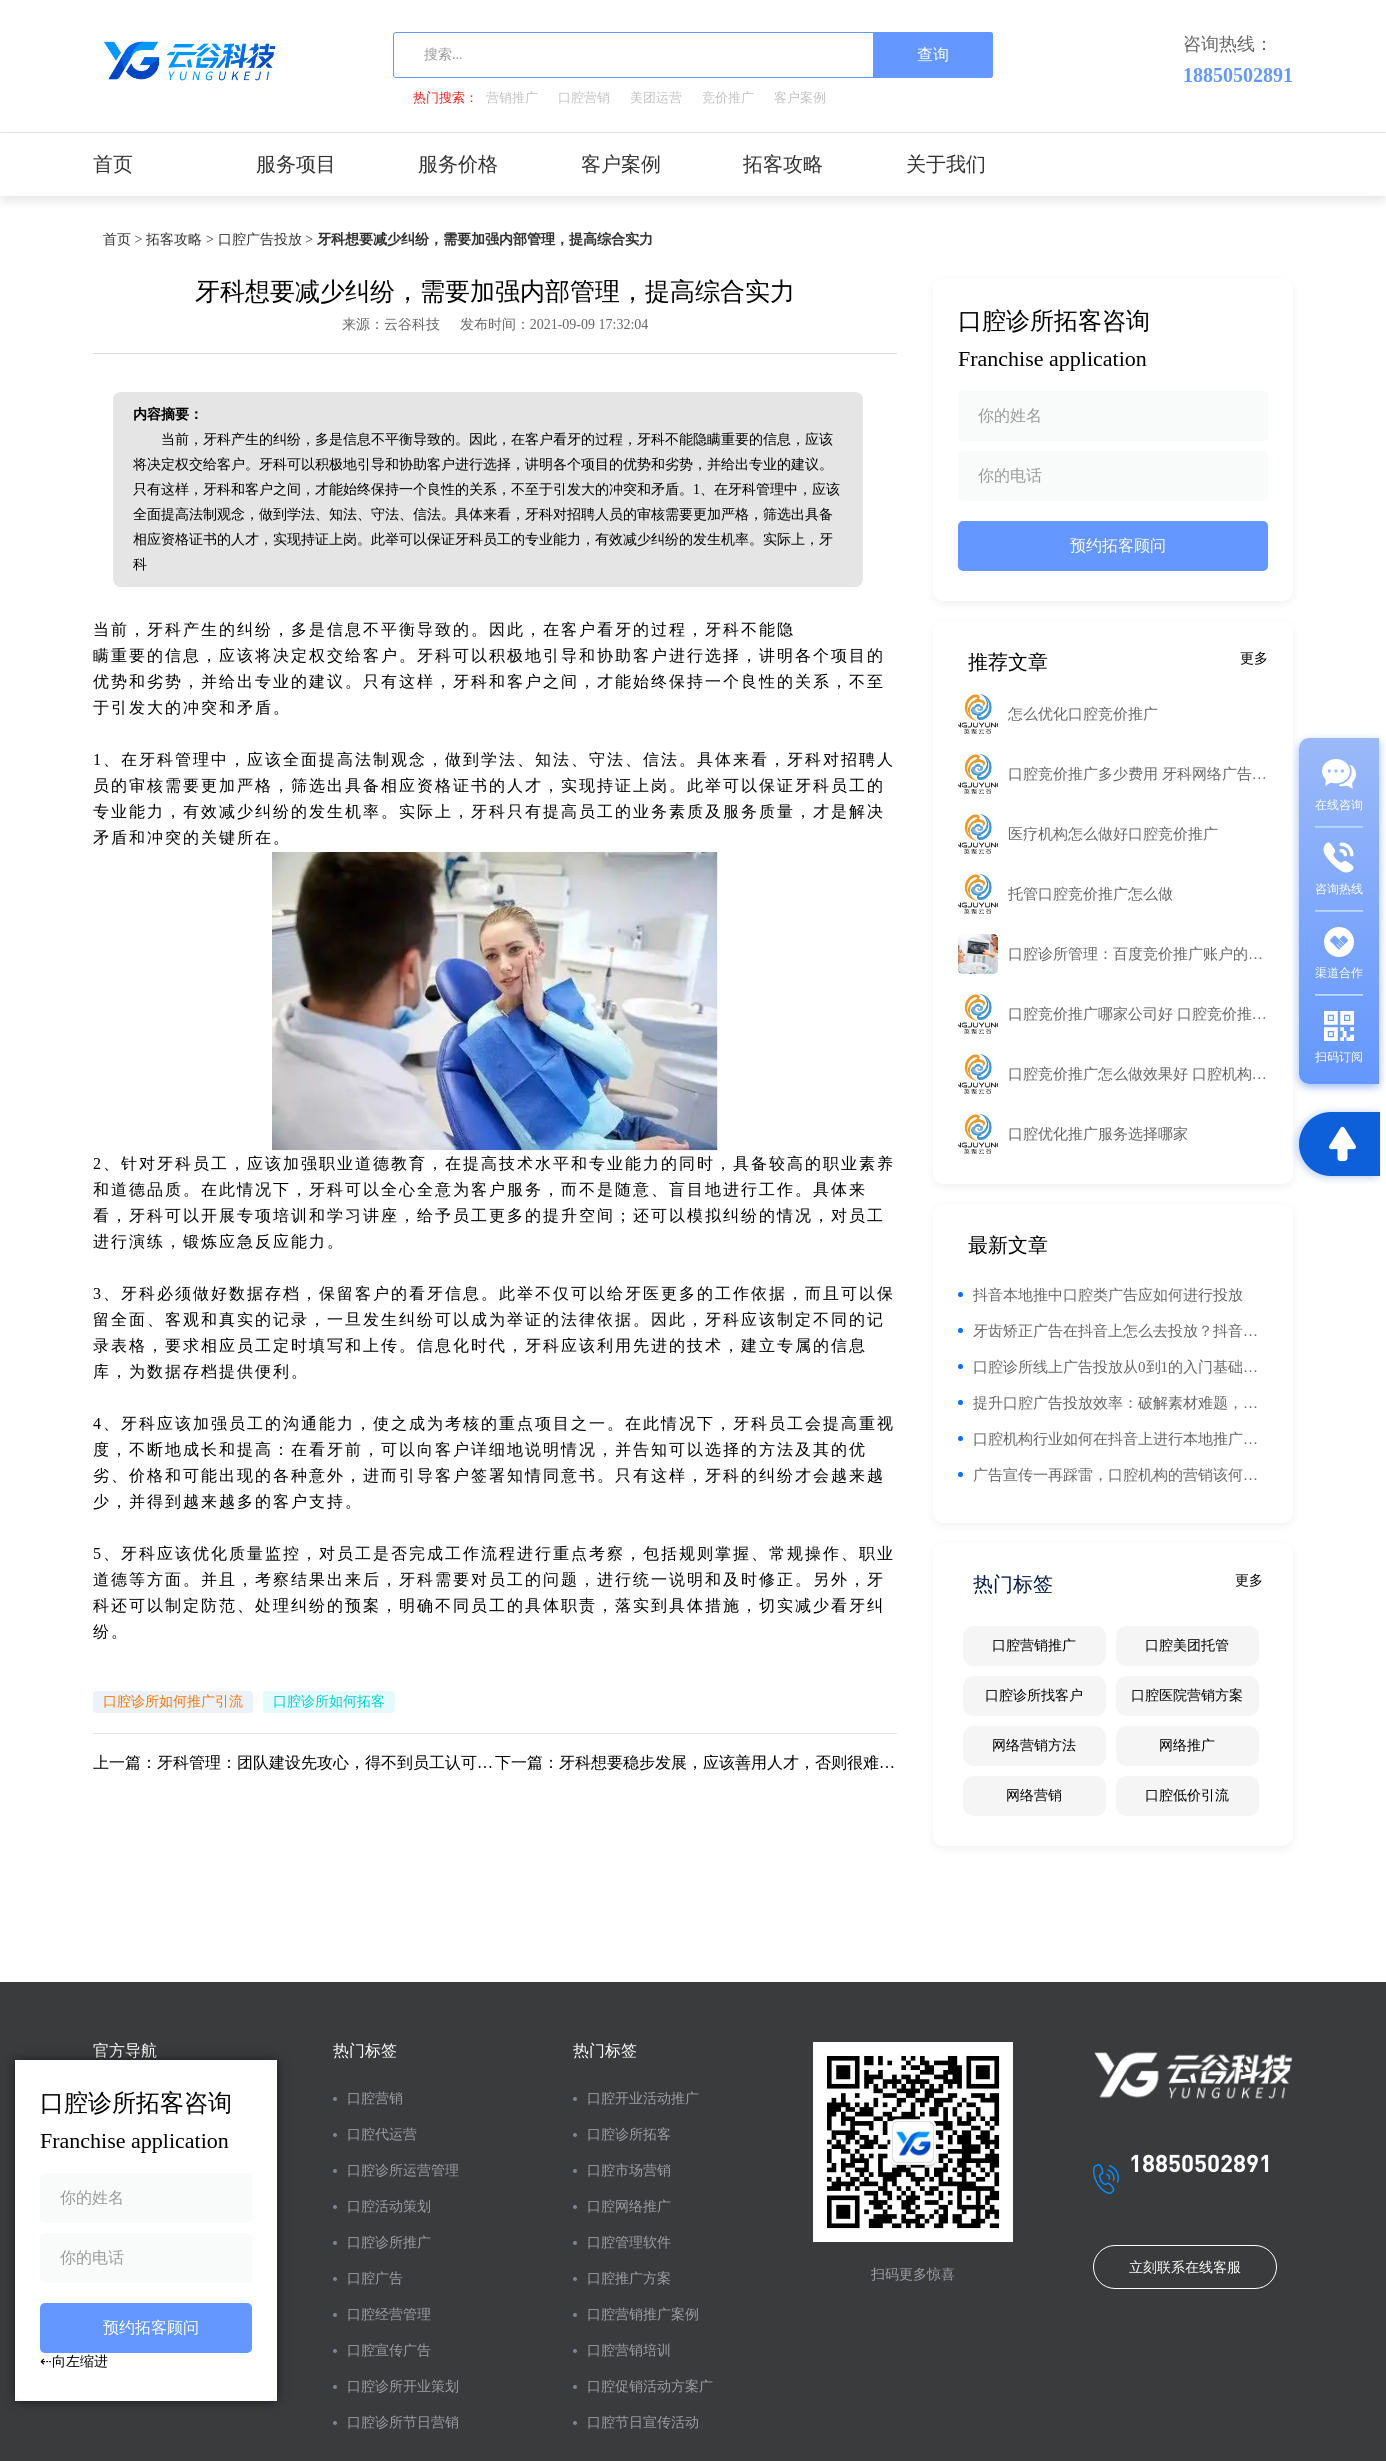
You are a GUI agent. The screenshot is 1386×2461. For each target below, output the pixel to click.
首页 (113, 164)
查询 (933, 54)
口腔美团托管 (1187, 1645)
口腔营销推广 (1034, 1645)
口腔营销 (584, 97)
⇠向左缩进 (74, 2361)
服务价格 (458, 164)
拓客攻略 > (179, 239)
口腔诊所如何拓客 (329, 1701)
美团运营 (656, 97)
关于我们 (946, 164)
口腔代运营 (382, 2134)
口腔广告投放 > (265, 239)
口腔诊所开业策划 (403, 2386)
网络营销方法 (1034, 1745)
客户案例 (800, 97)
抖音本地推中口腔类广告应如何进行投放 (1108, 1295)
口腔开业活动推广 (643, 2098)
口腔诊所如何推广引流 (173, 1701)
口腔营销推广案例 (643, 2314)
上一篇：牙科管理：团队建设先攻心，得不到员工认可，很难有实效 (294, 1762)
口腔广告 (375, 2278)
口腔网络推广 (629, 2206)
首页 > (122, 239)
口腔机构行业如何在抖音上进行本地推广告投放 (1120, 1439)
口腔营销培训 (629, 2350)
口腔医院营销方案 (1187, 1695)
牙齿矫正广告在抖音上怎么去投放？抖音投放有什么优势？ (1120, 1331)
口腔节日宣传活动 (643, 2422)
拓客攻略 (783, 164)
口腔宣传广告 (389, 2350)
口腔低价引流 (1187, 1795)
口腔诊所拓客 (629, 2134)
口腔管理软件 (629, 2242)
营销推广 (512, 97)
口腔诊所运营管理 (403, 2170)
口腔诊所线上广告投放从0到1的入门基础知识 (1120, 1367)
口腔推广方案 (629, 2278)
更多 (1254, 658)
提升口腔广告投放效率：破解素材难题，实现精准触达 (1120, 1403)
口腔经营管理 (389, 2314)
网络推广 (1187, 1745)
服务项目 (296, 164)
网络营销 (1034, 1795)
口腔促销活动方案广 (650, 2386)
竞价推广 (728, 97)
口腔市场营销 (629, 2170)
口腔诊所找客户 (1034, 1695)
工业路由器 (852, 629)
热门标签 (365, 2050)
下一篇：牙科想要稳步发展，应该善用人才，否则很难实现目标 (696, 1762)
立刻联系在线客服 (1185, 2267)
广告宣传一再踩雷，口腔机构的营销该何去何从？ (1120, 1475)
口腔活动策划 (389, 2206)
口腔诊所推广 (389, 2242)
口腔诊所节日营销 (403, 2422)
